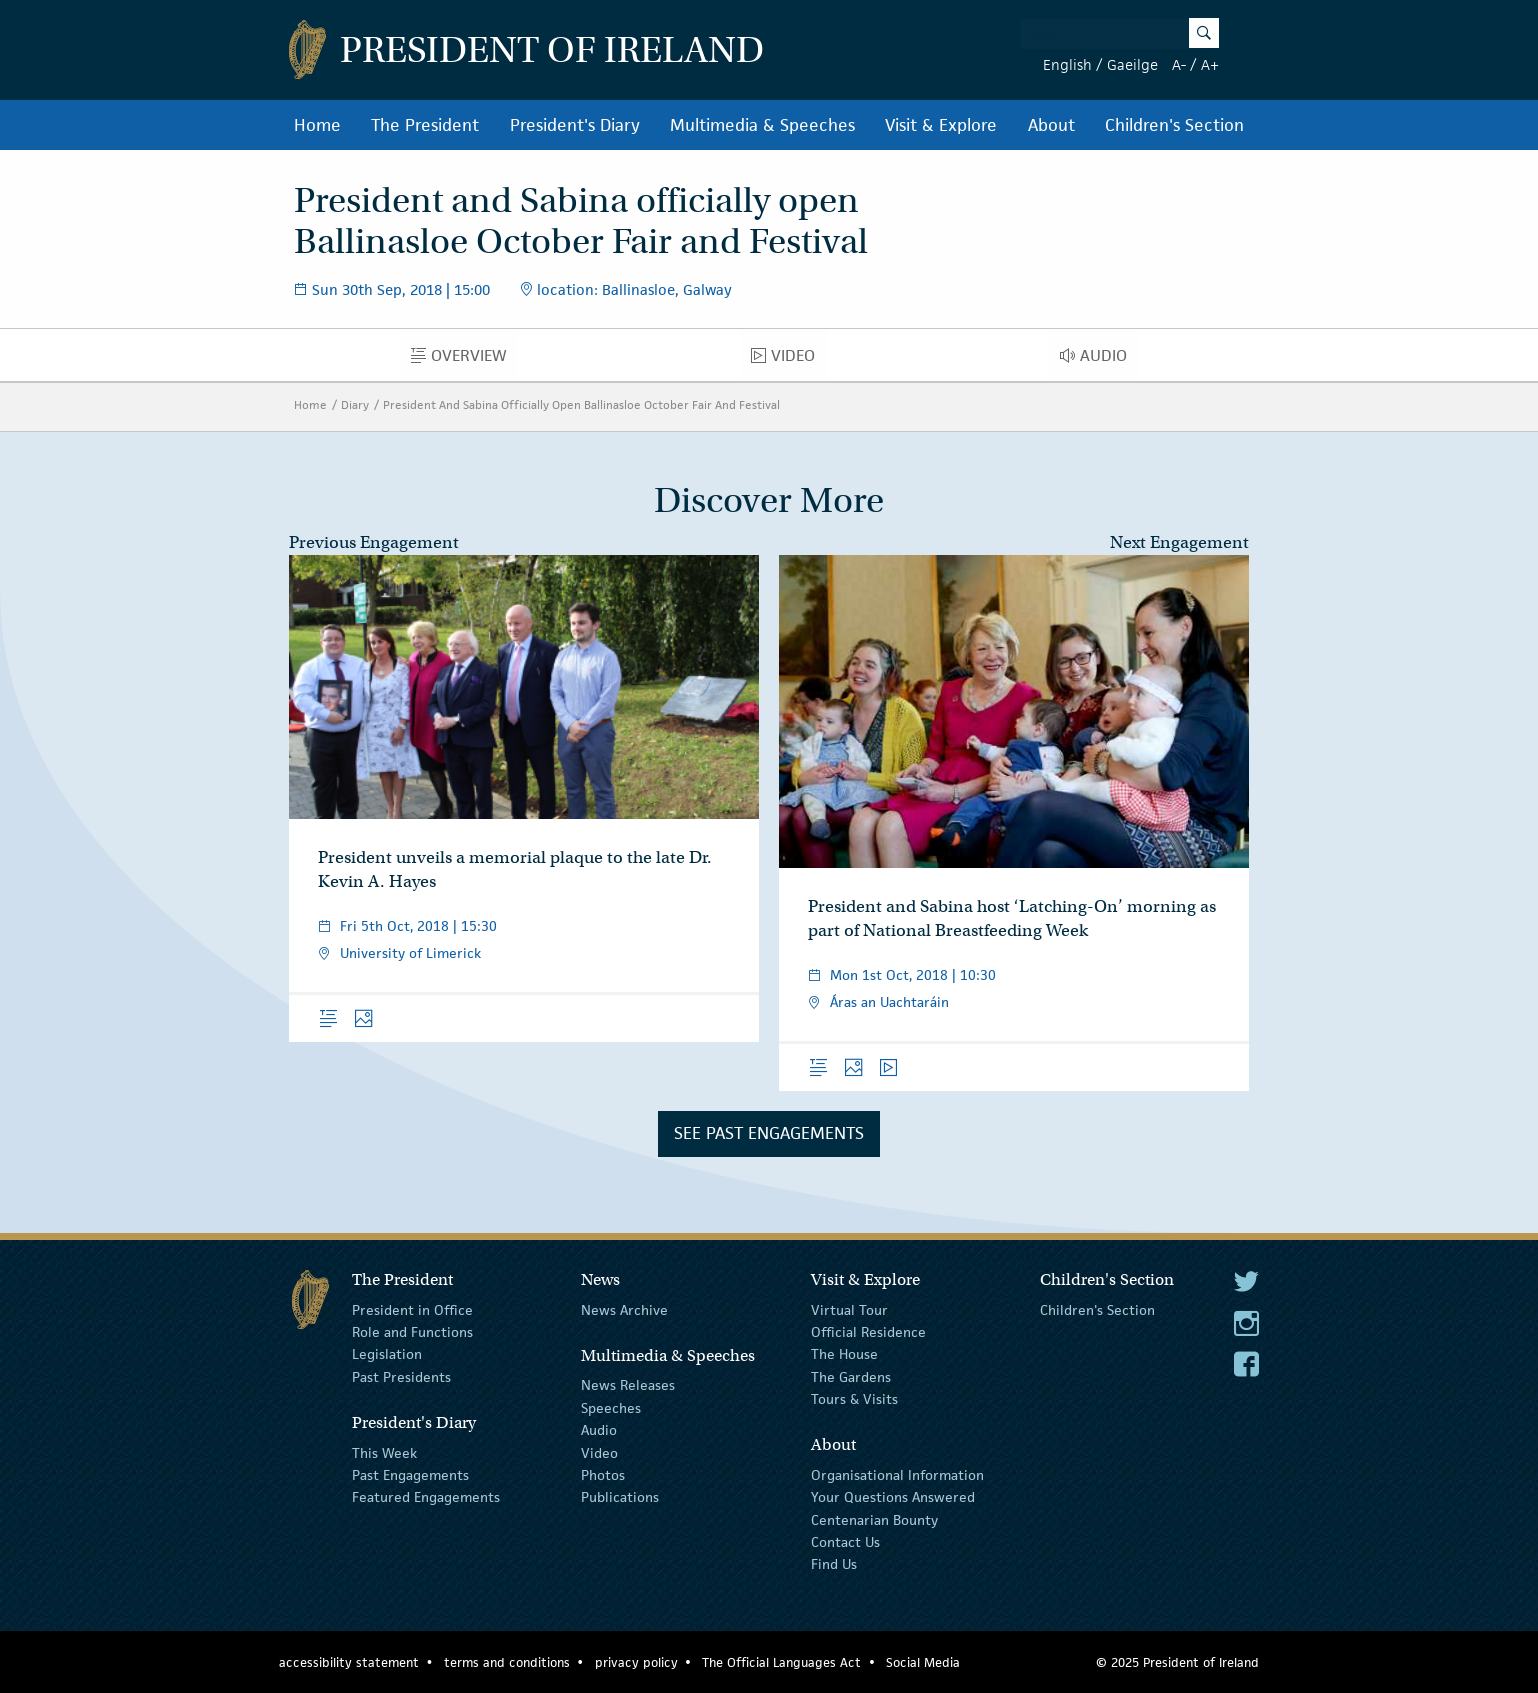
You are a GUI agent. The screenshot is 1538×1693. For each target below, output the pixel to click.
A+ (1210, 64)
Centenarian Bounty (874, 1520)
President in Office (412, 1309)
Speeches (611, 1408)
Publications (620, 1497)
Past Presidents (401, 1377)
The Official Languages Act (781, 1662)
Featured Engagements (426, 1497)
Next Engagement (1179, 542)
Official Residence (868, 1332)
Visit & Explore (941, 125)
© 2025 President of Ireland (1177, 1662)
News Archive (624, 1309)
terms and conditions (507, 1662)
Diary (355, 404)
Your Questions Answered (893, 1497)
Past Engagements (410, 1475)
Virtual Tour (849, 1309)
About (1051, 125)
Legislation (387, 1354)
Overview (464, 360)
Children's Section (1174, 125)
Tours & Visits (854, 1399)
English (1067, 64)
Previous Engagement (374, 542)
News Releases (628, 1385)
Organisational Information (897, 1475)
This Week (384, 1452)
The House (844, 1354)
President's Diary (575, 125)
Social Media (923, 1662)
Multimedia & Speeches (762, 125)
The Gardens (851, 1377)
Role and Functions (412, 1332)
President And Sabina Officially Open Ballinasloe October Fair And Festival (581, 404)
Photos (603, 1475)
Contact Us (845, 1542)
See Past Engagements (769, 1133)
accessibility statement (349, 1662)
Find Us (834, 1564)
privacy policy (636, 1662)
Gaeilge (1132, 64)
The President (425, 125)
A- (1179, 64)
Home (317, 125)
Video (788, 360)
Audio (1099, 360)
